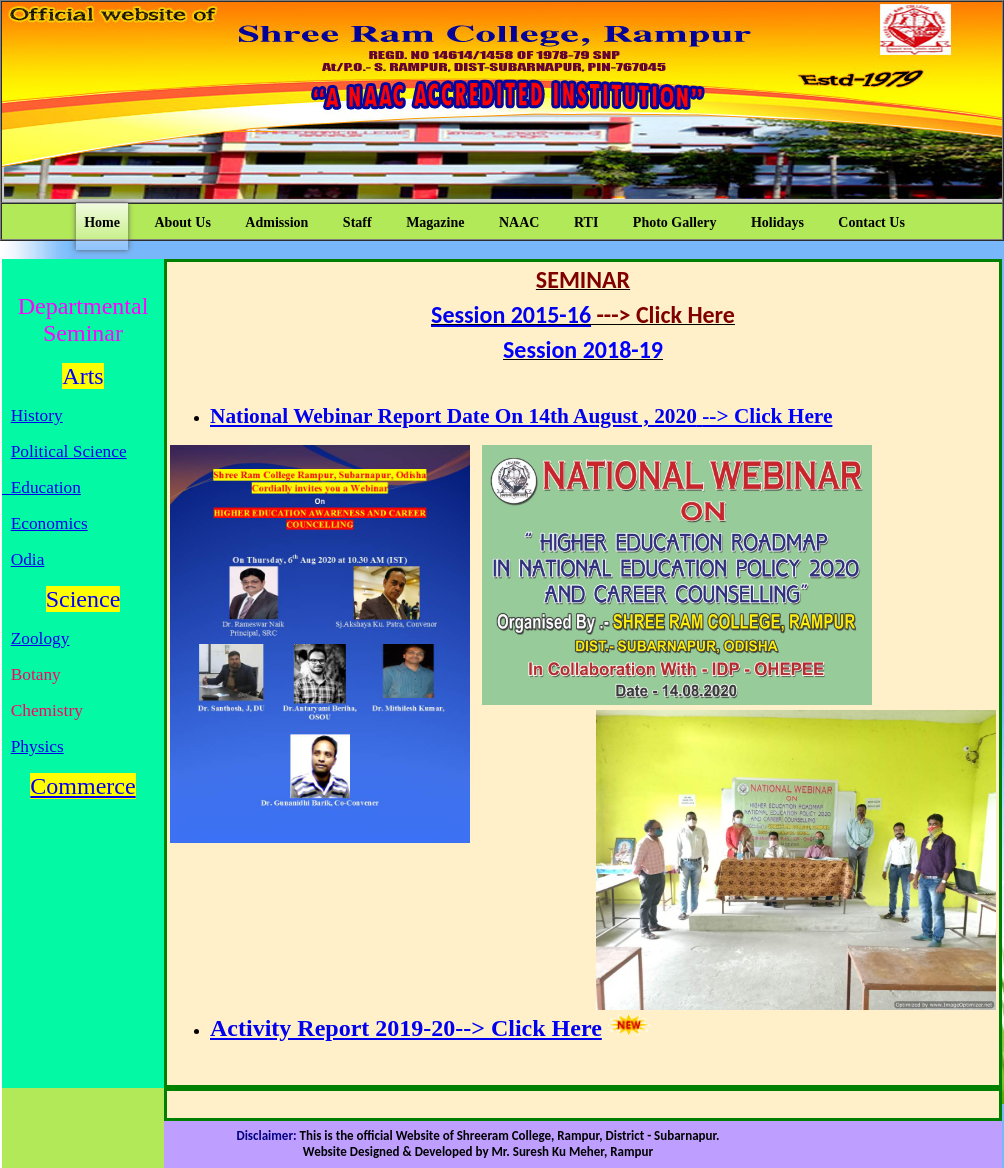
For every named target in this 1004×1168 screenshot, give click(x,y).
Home (102, 222)
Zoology (40, 638)
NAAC (519, 222)
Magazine (435, 222)
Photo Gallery (675, 222)
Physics (37, 746)
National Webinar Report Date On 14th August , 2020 (453, 416)
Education (41, 487)
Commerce (82, 786)
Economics (49, 523)
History (37, 415)
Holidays (777, 222)
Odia (28, 559)
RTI (586, 222)
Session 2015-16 (511, 314)
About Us (182, 222)
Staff (357, 222)
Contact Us (871, 222)
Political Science (69, 451)
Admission (276, 222)
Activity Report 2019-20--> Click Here (406, 1028)
